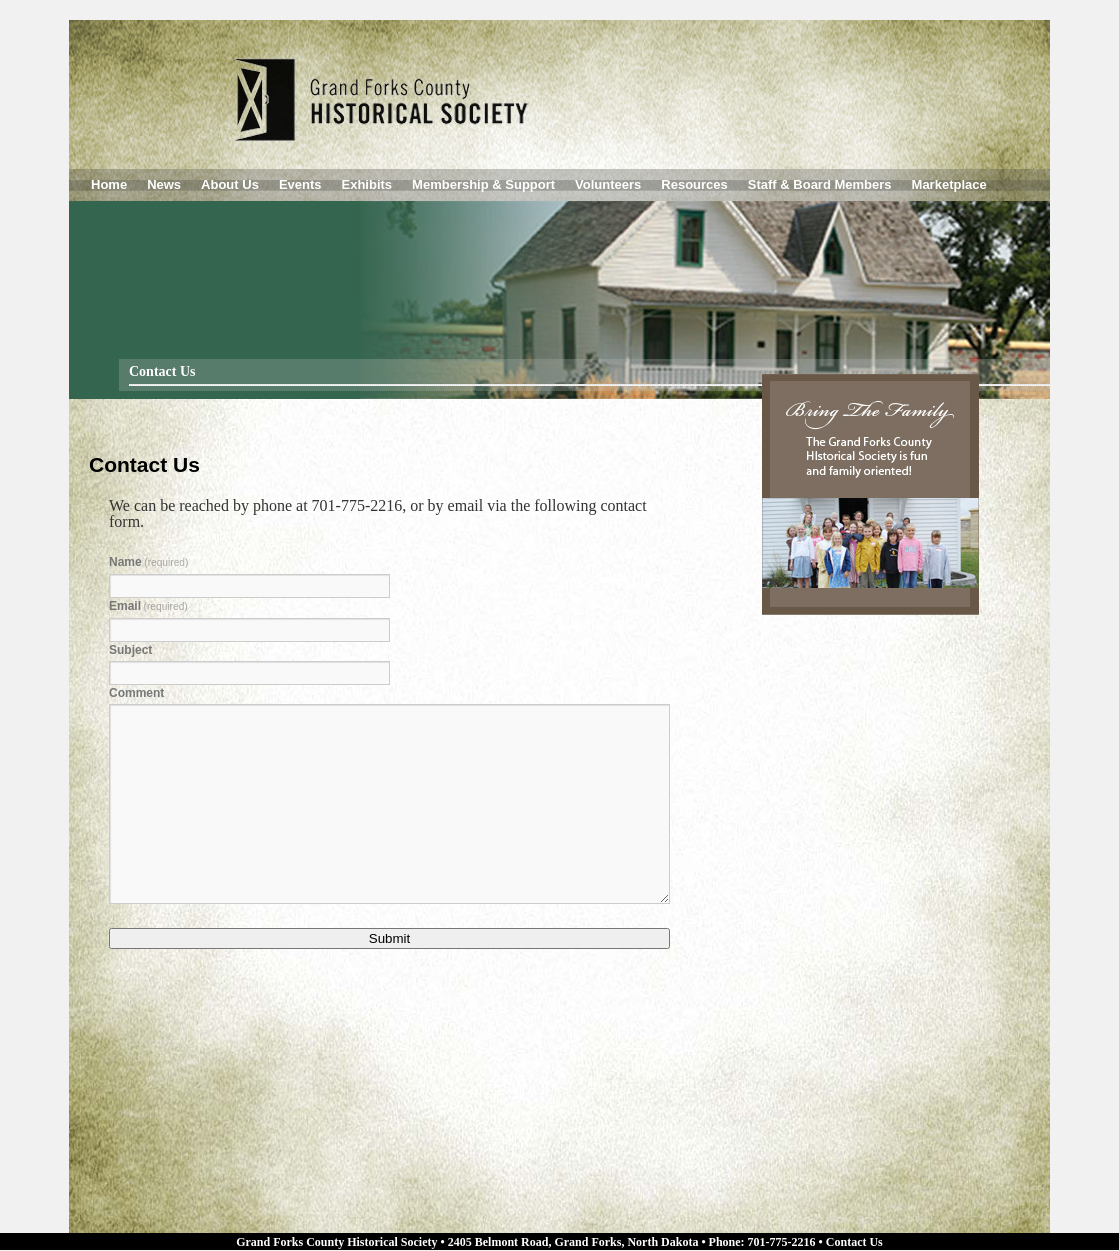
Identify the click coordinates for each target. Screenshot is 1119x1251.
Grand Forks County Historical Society (336, 1242)
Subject (130, 650)
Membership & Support (483, 184)
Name (148, 562)
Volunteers (608, 184)
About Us (230, 184)
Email (148, 606)
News (164, 184)
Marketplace (949, 184)
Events (300, 184)
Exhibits (367, 184)
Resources (694, 184)
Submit (389, 938)
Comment (136, 693)
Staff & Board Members (820, 184)
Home (109, 184)
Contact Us (854, 1242)
